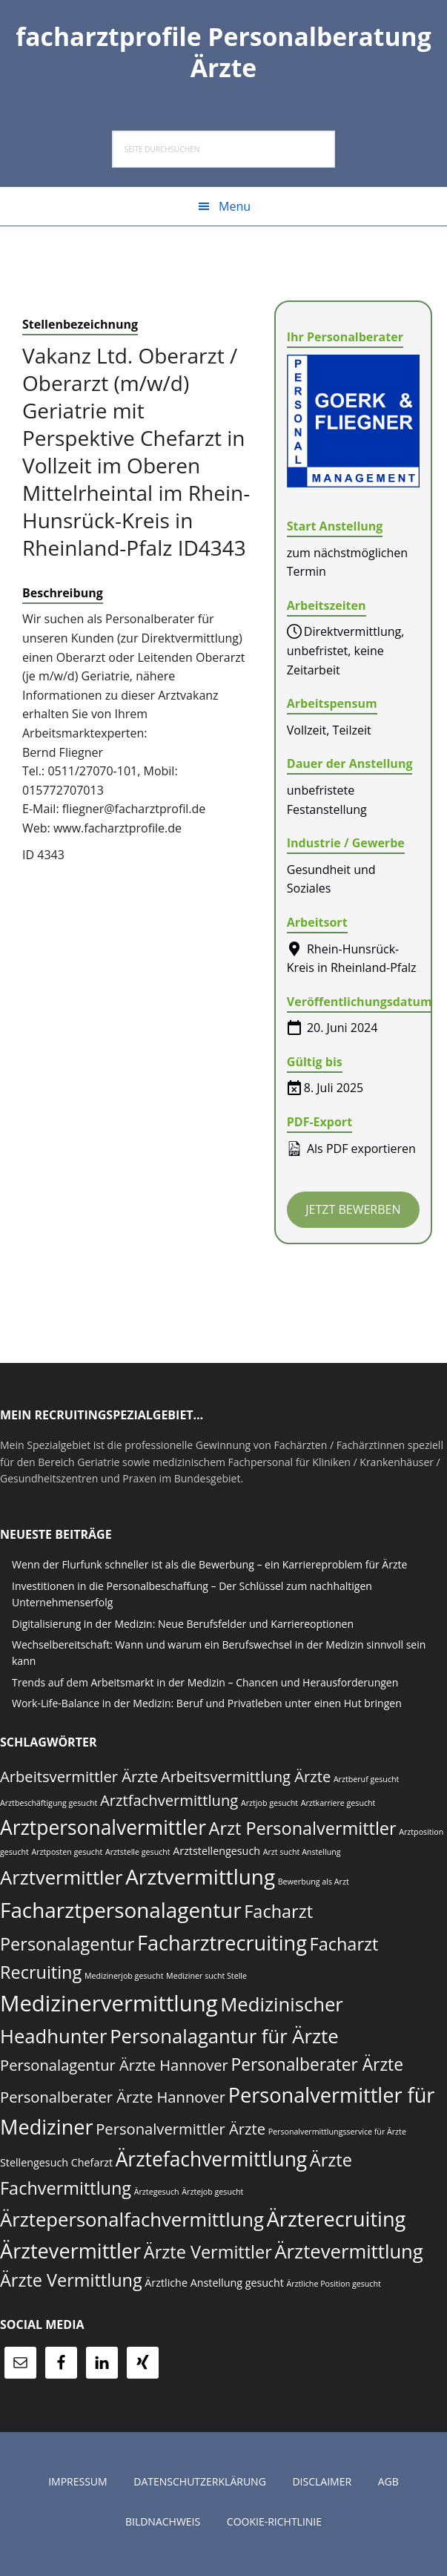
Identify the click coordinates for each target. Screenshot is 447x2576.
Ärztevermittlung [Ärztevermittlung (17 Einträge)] (348, 2256)
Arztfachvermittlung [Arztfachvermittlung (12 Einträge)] (169, 1804)
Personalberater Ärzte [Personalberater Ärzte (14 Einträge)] (317, 2068)
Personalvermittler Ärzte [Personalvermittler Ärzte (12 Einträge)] (180, 2133)
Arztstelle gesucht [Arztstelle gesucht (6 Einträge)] (137, 1856)
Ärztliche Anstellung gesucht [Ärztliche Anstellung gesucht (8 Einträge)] (214, 2287)
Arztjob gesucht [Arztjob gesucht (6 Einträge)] (269, 1807)
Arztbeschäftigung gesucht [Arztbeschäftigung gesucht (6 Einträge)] (48, 1807)
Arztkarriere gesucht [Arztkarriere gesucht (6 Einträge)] (338, 1807)
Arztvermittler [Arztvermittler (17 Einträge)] (61, 1882)
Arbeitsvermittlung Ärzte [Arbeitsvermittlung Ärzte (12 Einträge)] (246, 1780)
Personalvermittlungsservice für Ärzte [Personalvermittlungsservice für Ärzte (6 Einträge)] (337, 2136)
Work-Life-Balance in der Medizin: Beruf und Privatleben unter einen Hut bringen (207, 1708)
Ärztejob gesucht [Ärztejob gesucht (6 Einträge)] (212, 2196)
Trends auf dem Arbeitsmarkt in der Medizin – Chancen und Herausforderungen (205, 1687)
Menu (235, 211)
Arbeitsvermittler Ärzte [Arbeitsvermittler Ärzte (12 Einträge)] (79, 1780)
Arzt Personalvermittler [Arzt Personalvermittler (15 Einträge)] (303, 1832)
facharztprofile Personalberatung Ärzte (223, 53)
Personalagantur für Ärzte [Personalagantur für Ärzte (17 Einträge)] (224, 2041)
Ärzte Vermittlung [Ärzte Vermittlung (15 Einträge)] (71, 2284)
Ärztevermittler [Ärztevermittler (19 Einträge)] (70, 2255)
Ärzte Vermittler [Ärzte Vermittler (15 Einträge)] (208, 2256)
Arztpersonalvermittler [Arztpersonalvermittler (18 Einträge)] (103, 1831)
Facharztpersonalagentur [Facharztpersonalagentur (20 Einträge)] (121, 1914)
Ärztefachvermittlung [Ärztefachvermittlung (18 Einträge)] (212, 2162)
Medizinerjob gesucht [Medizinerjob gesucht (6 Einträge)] (124, 1980)
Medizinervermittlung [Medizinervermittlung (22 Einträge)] (109, 2008)
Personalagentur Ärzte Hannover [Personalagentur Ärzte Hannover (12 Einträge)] (114, 2069)
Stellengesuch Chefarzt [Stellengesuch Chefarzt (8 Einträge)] (56, 2166)
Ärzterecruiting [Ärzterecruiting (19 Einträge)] (336, 2222)
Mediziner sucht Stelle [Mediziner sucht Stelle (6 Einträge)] (206, 1980)
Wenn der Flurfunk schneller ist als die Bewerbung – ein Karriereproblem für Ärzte (209, 1569)
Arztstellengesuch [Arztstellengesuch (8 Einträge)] (216, 1855)
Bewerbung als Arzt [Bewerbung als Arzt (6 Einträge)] (313, 1886)
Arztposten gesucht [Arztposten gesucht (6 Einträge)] (66, 1856)
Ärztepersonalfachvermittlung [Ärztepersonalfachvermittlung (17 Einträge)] (132, 2223)
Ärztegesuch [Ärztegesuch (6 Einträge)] (156, 2196)
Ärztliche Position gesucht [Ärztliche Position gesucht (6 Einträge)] (333, 2288)
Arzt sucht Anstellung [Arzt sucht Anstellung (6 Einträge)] (302, 1856)
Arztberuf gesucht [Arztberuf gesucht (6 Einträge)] (366, 1783)
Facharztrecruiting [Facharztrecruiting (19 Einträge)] (222, 1946)
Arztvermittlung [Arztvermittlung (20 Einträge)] (200, 1881)
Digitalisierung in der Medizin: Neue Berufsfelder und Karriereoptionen (183, 1627)
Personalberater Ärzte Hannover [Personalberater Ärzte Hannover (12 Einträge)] (112, 2101)
